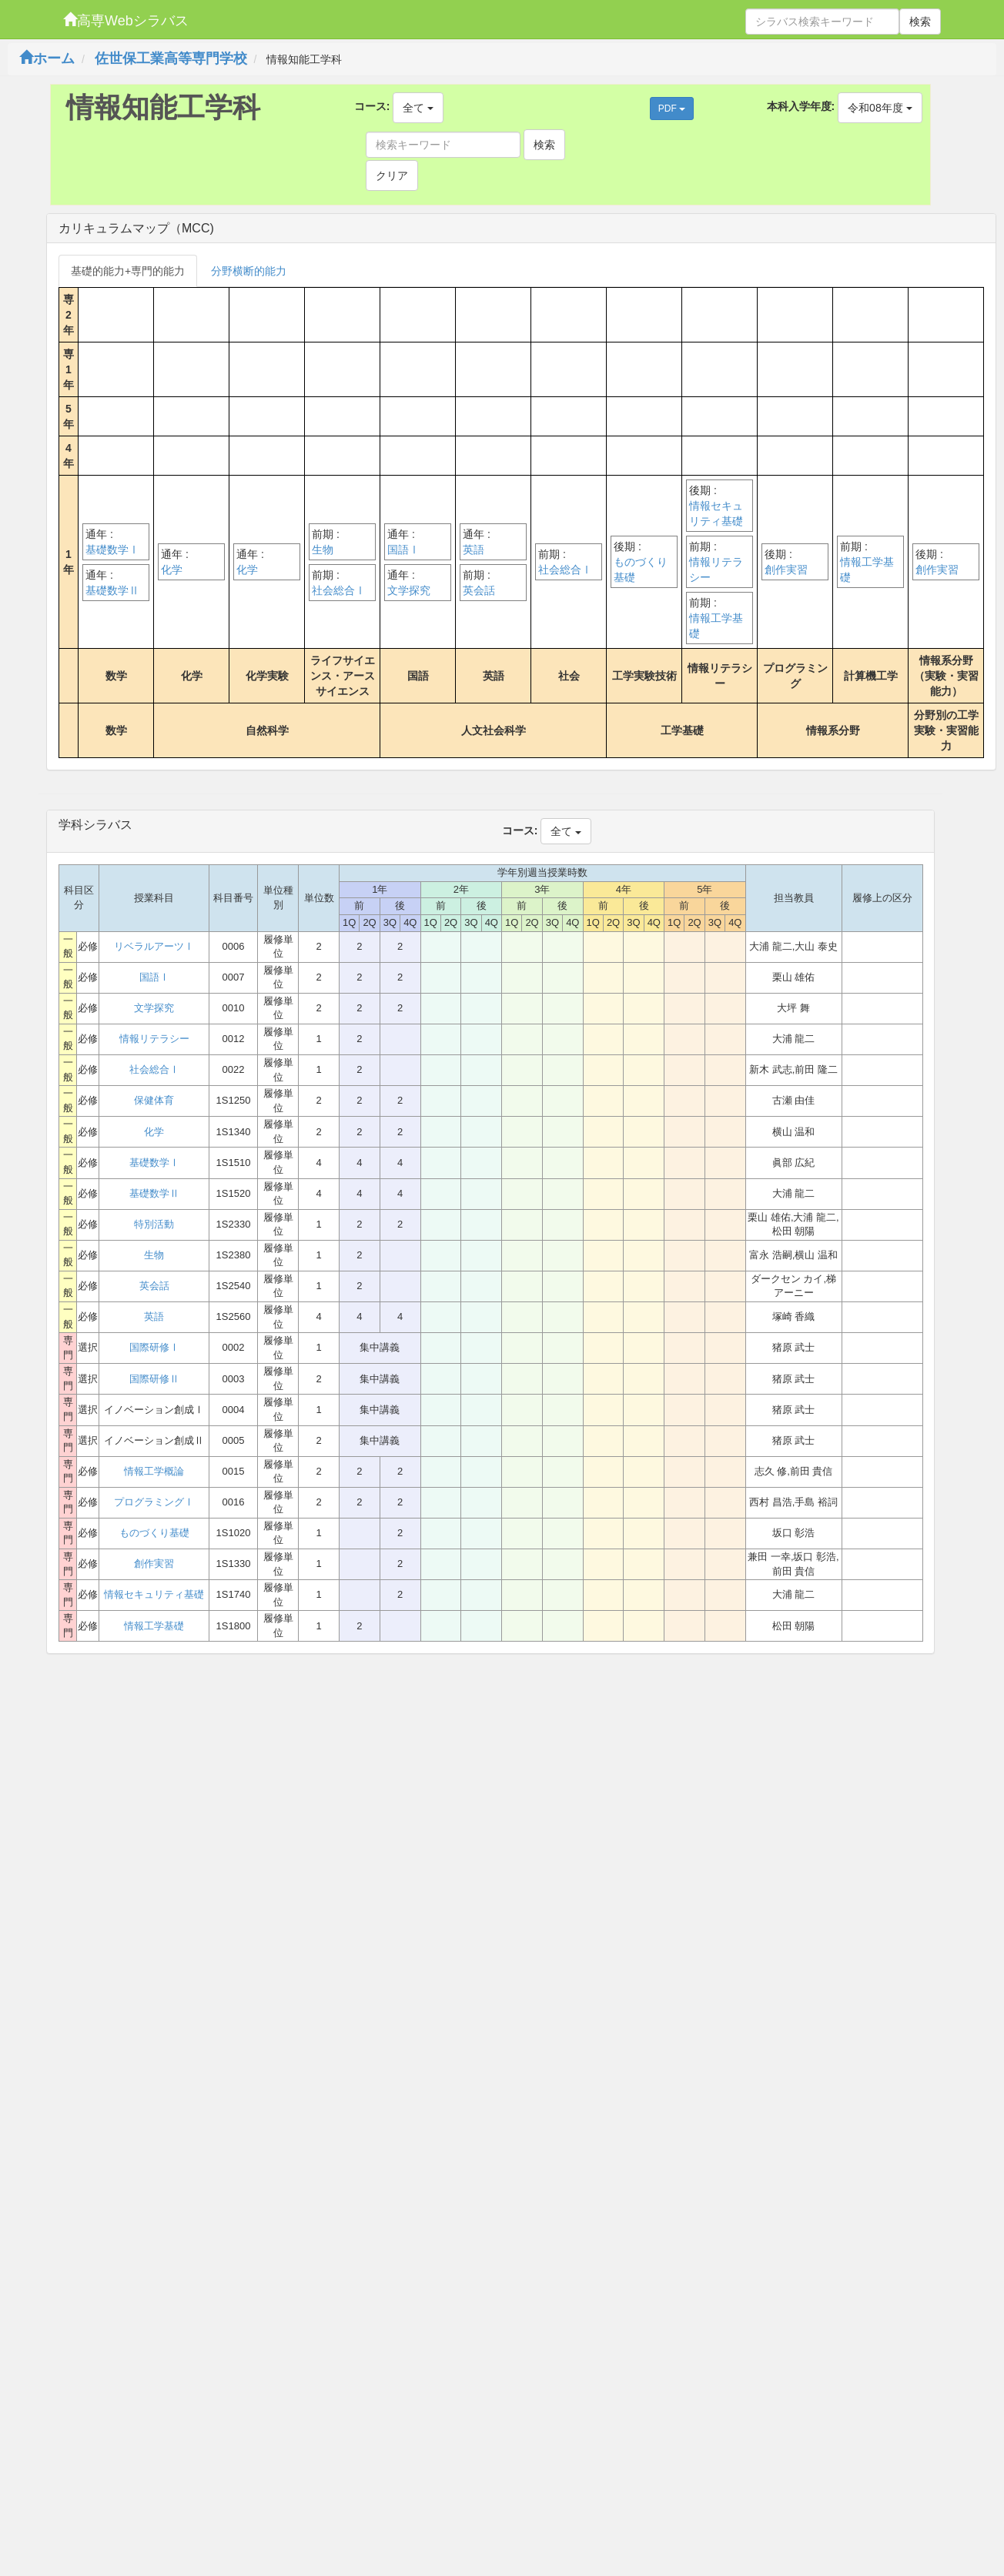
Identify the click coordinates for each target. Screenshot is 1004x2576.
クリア (392, 175)
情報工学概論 (154, 1471)
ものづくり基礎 (641, 569)
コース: (372, 106)
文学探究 (408, 590)
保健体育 (154, 1100)
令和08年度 (880, 108)
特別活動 (154, 1224)
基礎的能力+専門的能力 (128, 271)
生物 (322, 549)
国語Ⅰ (403, 549)
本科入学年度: (801, 106)
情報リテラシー (716, 569)
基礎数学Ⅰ (112, 549)
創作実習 (786, 569)
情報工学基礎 (716, 626)
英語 (473, 549)
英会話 (479, 590)
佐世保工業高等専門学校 (171, 58)
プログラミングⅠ (154, 1502)
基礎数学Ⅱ (112, 590)
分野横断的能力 (248, 271)
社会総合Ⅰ (339, 590)
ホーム (47, 58)
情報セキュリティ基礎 (716, 513)
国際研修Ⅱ (154, 1379)
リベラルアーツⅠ (154, 946)
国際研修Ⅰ (154, 1347)
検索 (920, 21)
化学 (171, 569)
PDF (671, 108)
